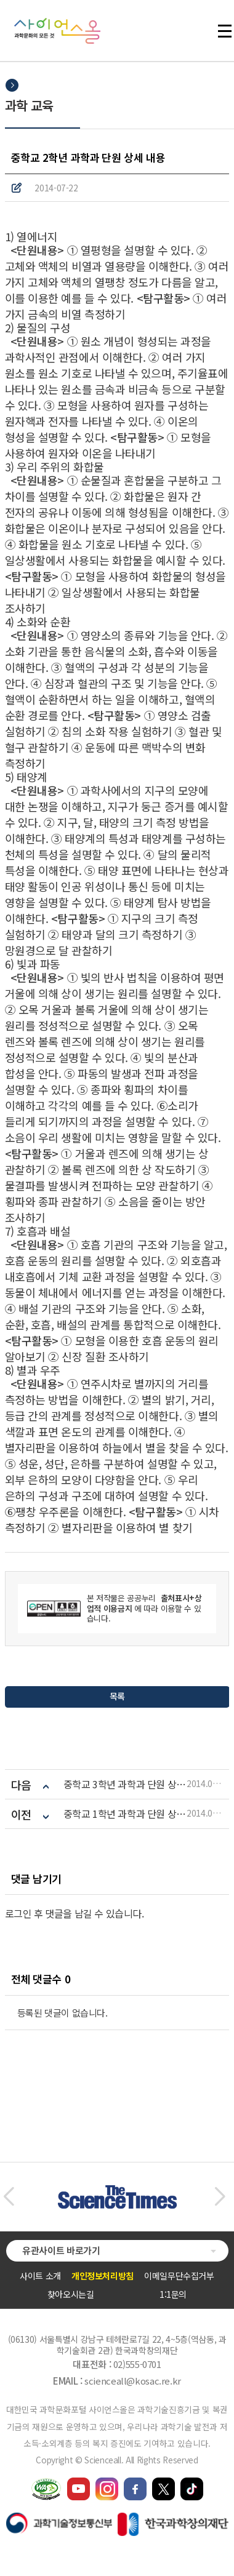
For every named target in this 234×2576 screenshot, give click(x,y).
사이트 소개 (40, 2276)
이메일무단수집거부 (179, 2276)
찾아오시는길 (70, 2294)
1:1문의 (173, 2294)
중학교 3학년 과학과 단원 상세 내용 (125, 1784)
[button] (8, 2196)
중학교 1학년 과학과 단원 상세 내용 (125, 1813)
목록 (116, 1696)
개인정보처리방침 (102, 2276)
